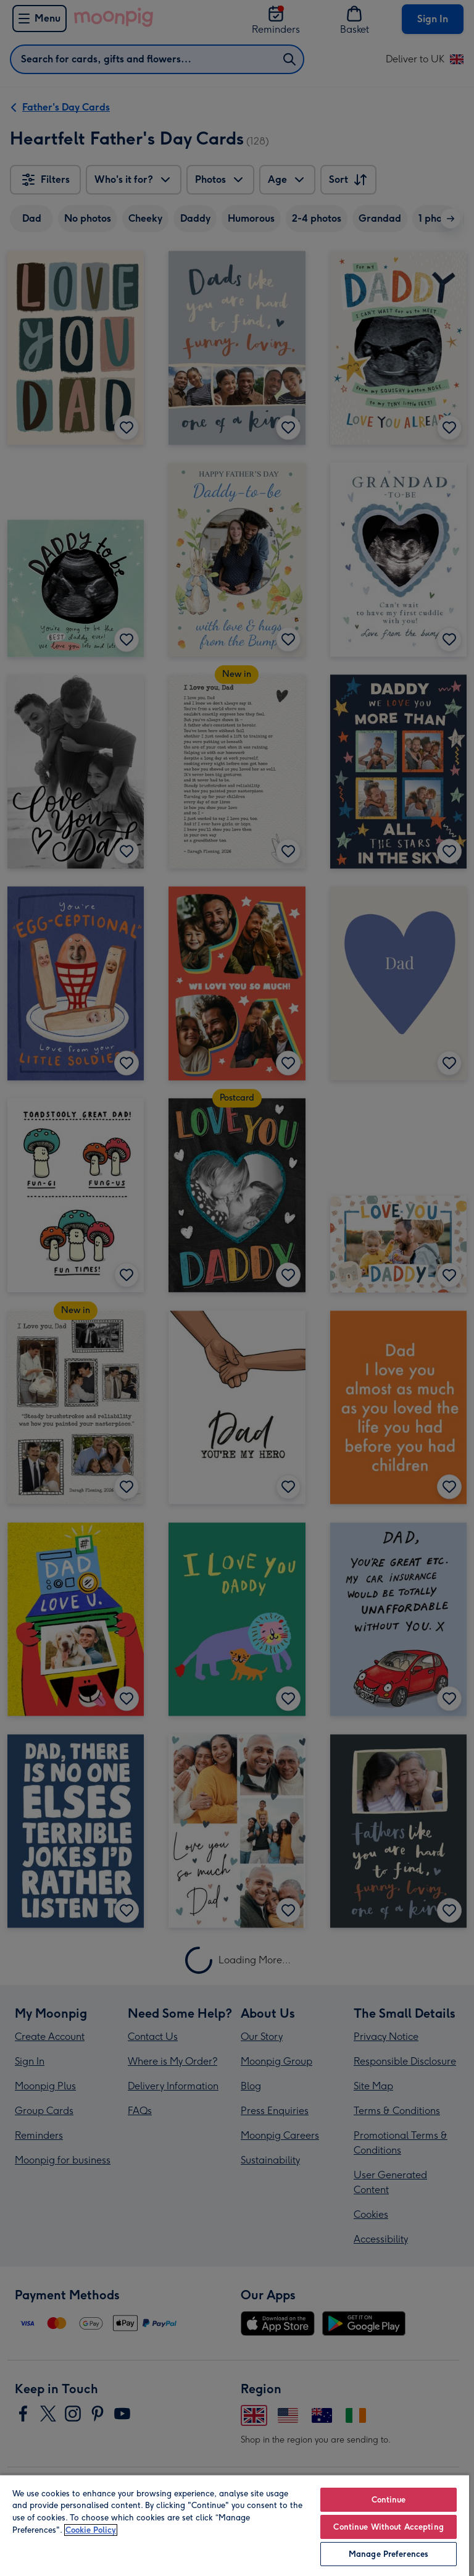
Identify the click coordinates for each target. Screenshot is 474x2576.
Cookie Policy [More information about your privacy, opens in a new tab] (90, 2530)
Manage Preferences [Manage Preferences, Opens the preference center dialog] (388, 2554)
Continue (389, 2499)
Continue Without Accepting (388, 2527)
